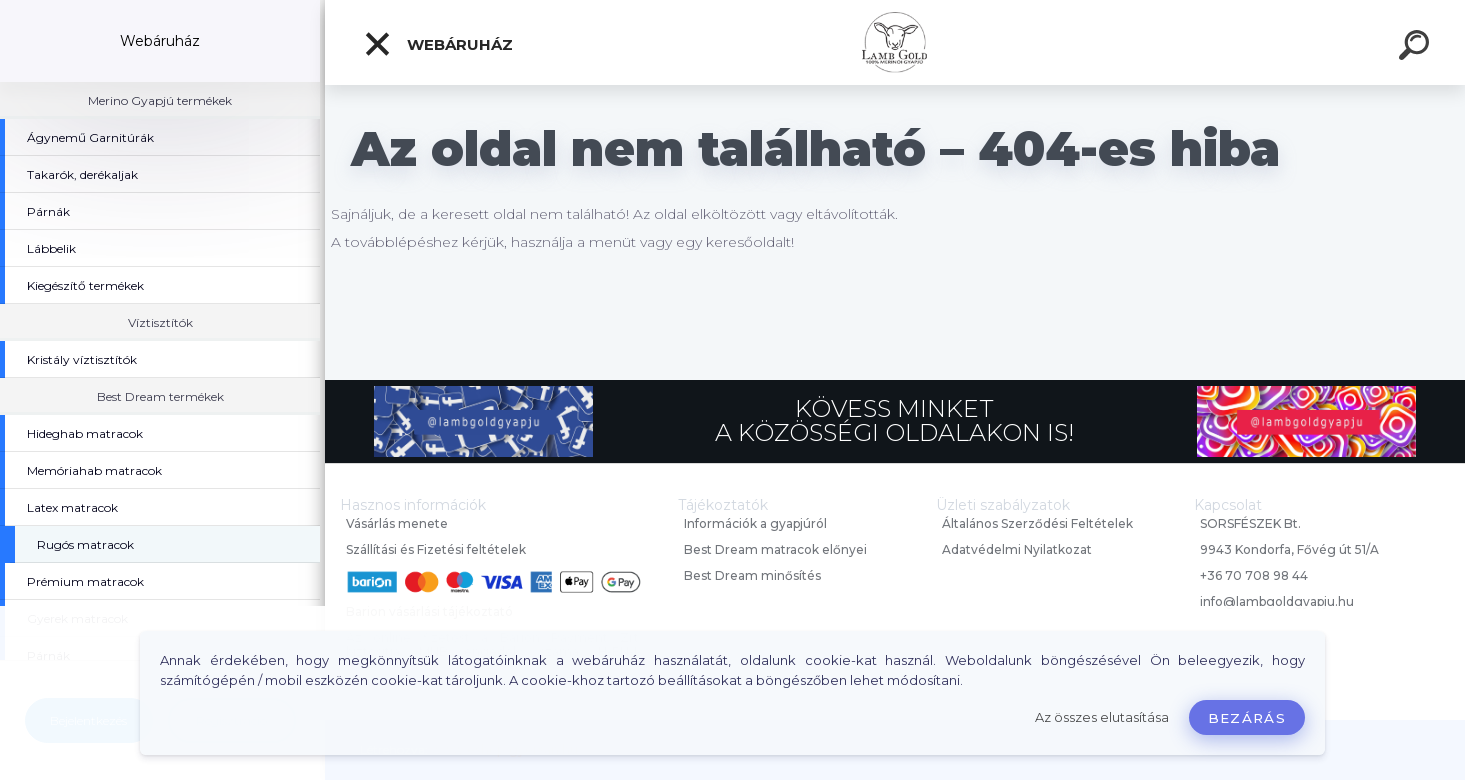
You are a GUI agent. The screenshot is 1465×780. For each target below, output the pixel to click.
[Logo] (895, 42)
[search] (1417, 48)
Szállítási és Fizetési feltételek (436, 549)
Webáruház (438, 44)
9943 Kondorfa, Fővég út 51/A (1289, 549)
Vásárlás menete (397, 523)
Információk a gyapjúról (755, 523)
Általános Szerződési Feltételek (1037, 523)
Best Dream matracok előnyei (775, 549)
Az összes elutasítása (1102, 717)
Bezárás (1247, 718)
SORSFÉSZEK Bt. (1250, 523)
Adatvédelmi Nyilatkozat (1017, 549)
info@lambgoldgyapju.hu (1277, 601)
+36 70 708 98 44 (1254, 575)
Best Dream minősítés (752, 575)
